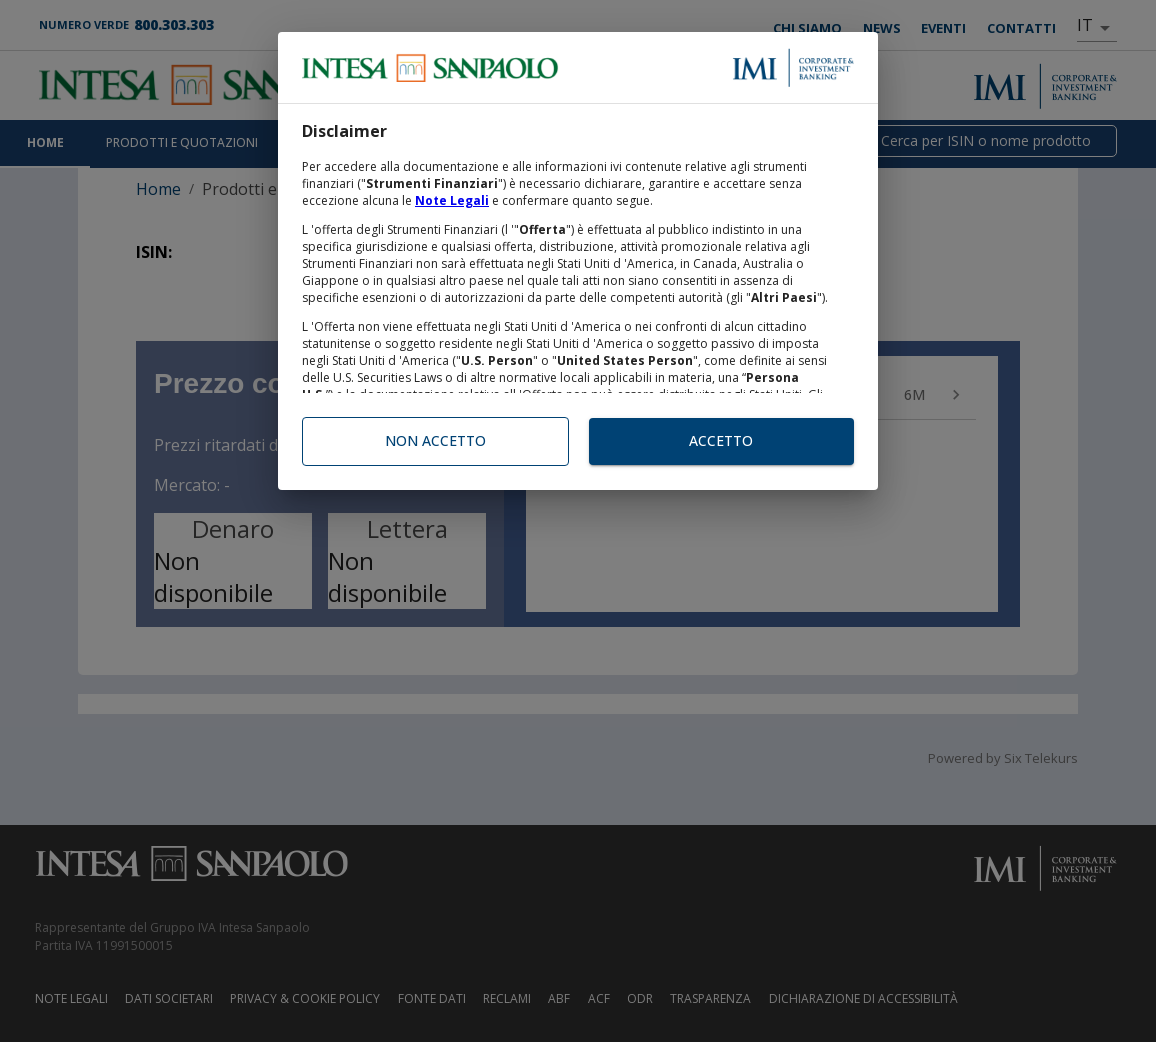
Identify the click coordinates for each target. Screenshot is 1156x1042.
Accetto (721, 441)
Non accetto (435, 441)
